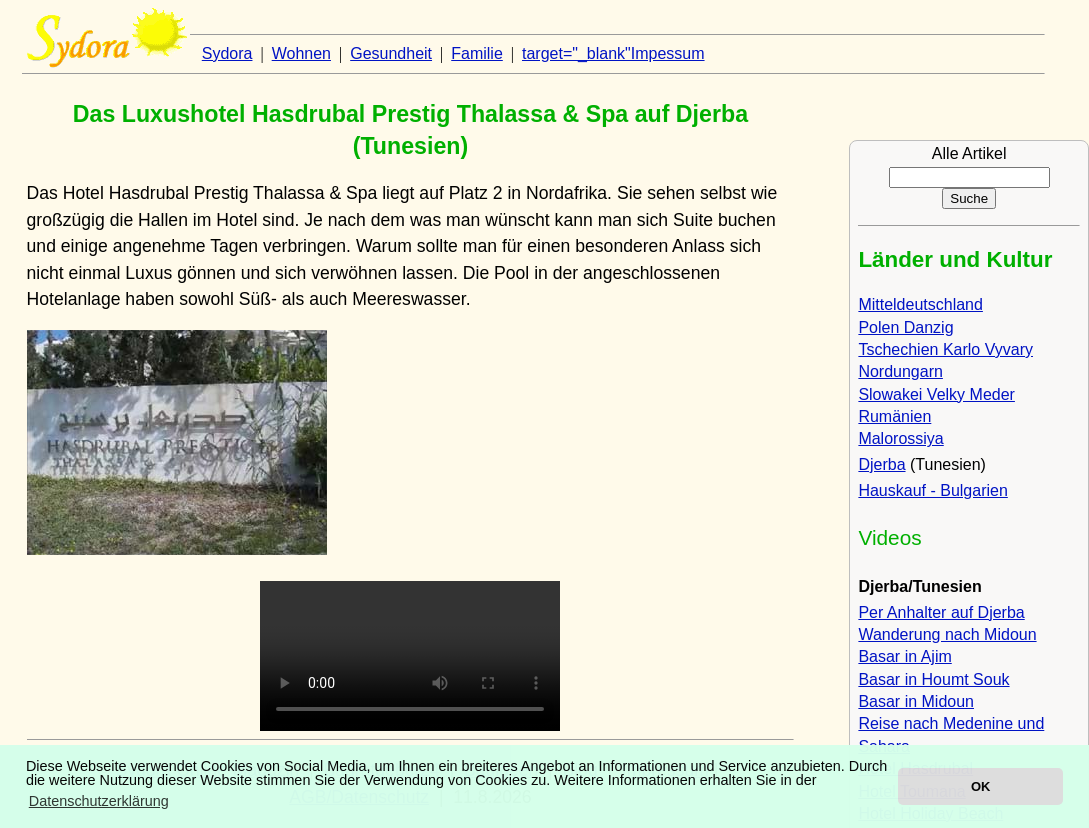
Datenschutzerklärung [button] (99, 801)
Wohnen (301, 53)
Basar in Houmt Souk (933, 679)
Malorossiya (900, 438)
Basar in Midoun (916, 701)
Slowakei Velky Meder (936, 394)
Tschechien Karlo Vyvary (945, 349)
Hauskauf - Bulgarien (932, 490)
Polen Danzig (905, 327)
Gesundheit (391, 53)
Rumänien (894, 416)
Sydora (227, 53)
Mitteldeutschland (920, 304)
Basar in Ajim (904, 656)
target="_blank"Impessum (613, 53)
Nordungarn (900, 371)
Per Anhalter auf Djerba (941, 612)
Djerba (881, 464)
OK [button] (980, 786)
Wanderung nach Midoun (947, 634)
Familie (477, 53)
